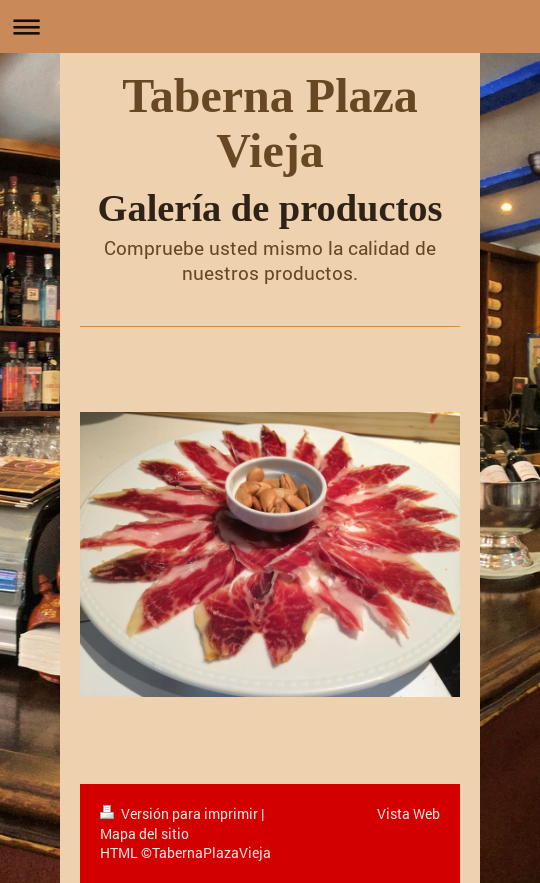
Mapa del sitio (144, 833)
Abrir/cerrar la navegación (270, 26)
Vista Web (408, 813)
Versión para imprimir (180, 813)
